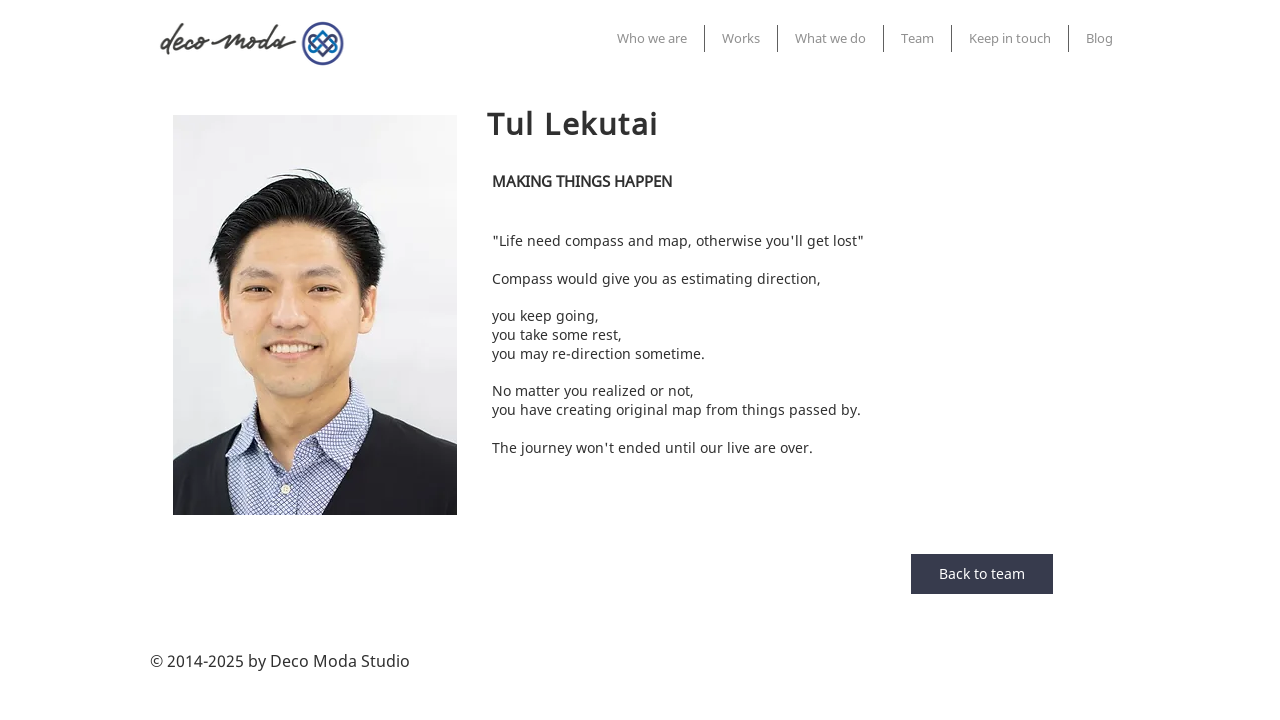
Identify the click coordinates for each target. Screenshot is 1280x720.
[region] (315, 315)
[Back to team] (982, 574)
